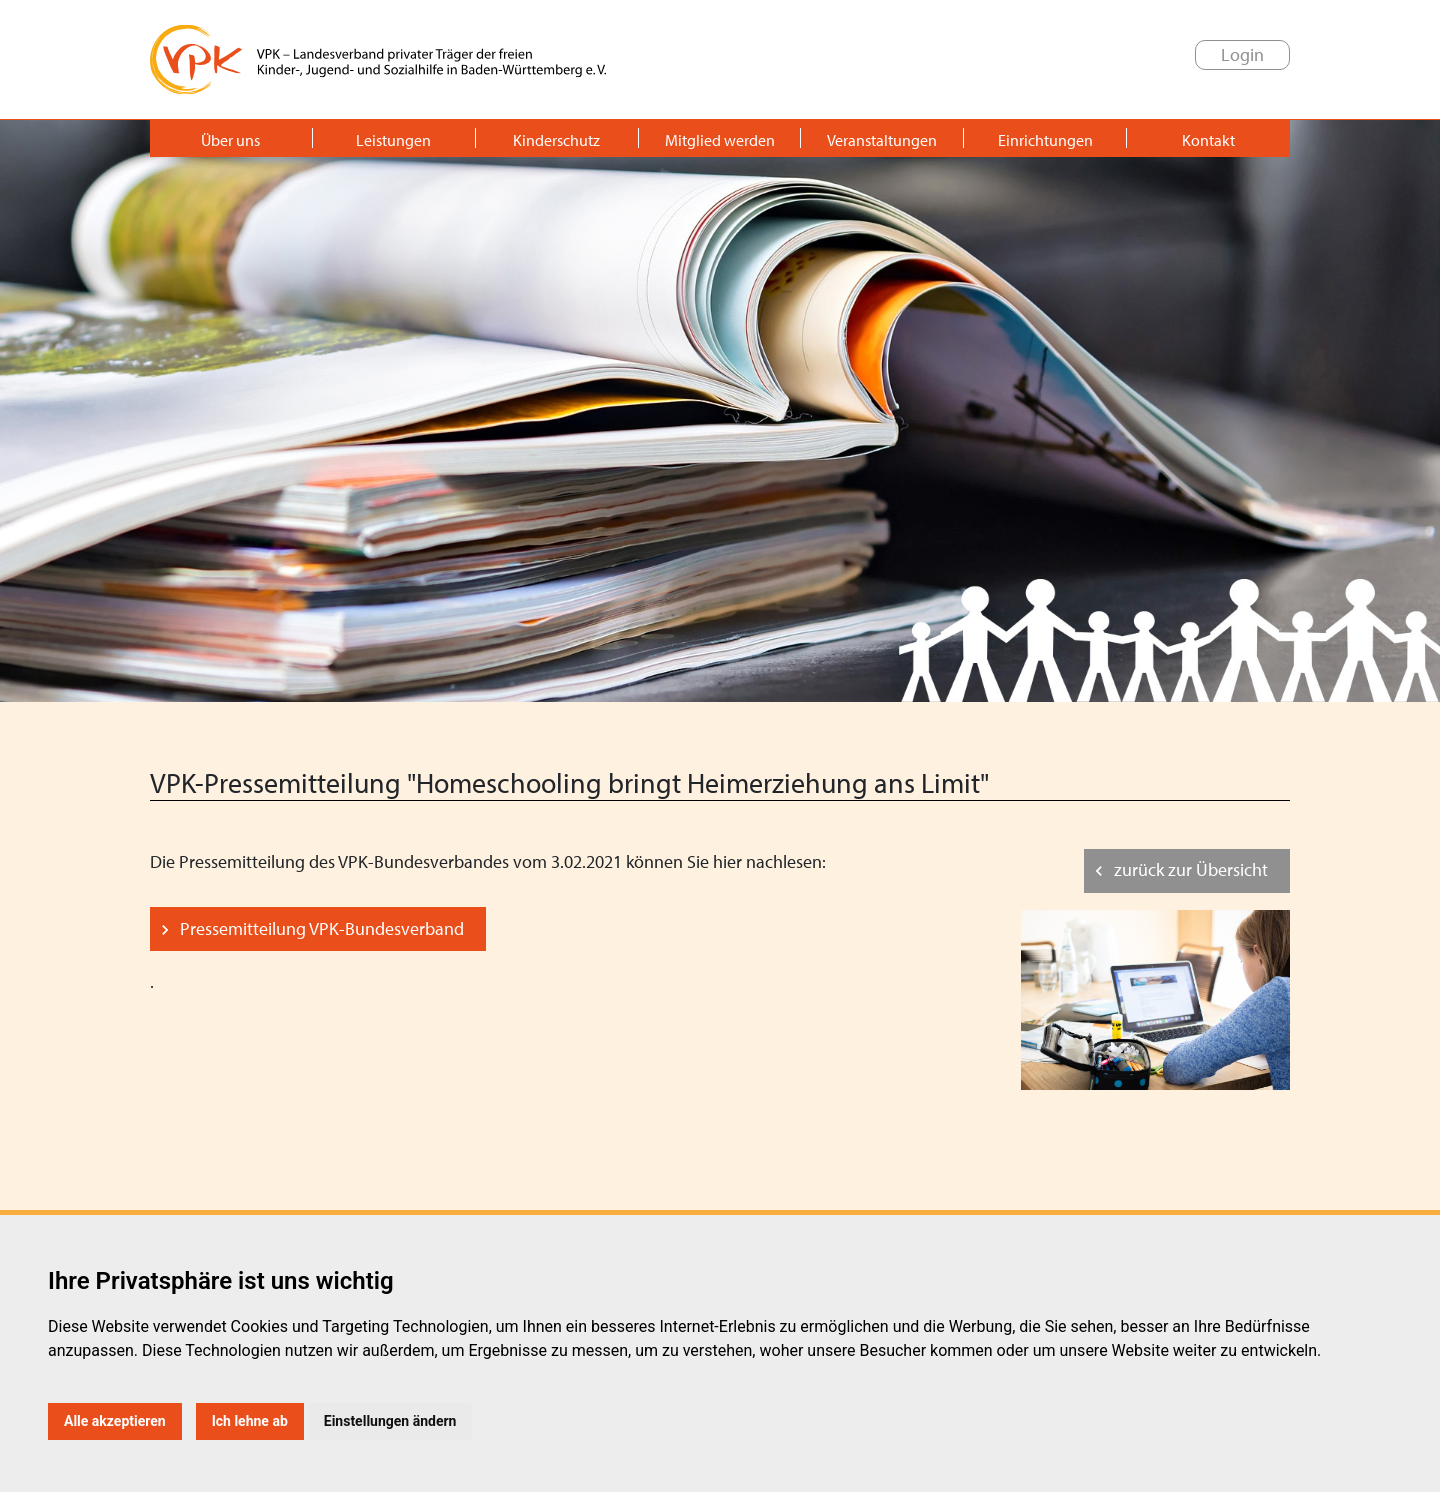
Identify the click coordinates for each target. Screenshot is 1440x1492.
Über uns (230, 140)
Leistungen (393, 140)
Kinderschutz (556, 140)
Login (1242, 54)
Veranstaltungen (882, 140)
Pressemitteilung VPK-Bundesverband (322, 928)
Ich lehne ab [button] (250, 1421)
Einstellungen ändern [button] (390, 1421)
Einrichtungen (1045, 140)
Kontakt (1208, 140)
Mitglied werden (720, 140)
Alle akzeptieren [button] (115, 1421)
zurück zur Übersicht (1191, 869)
